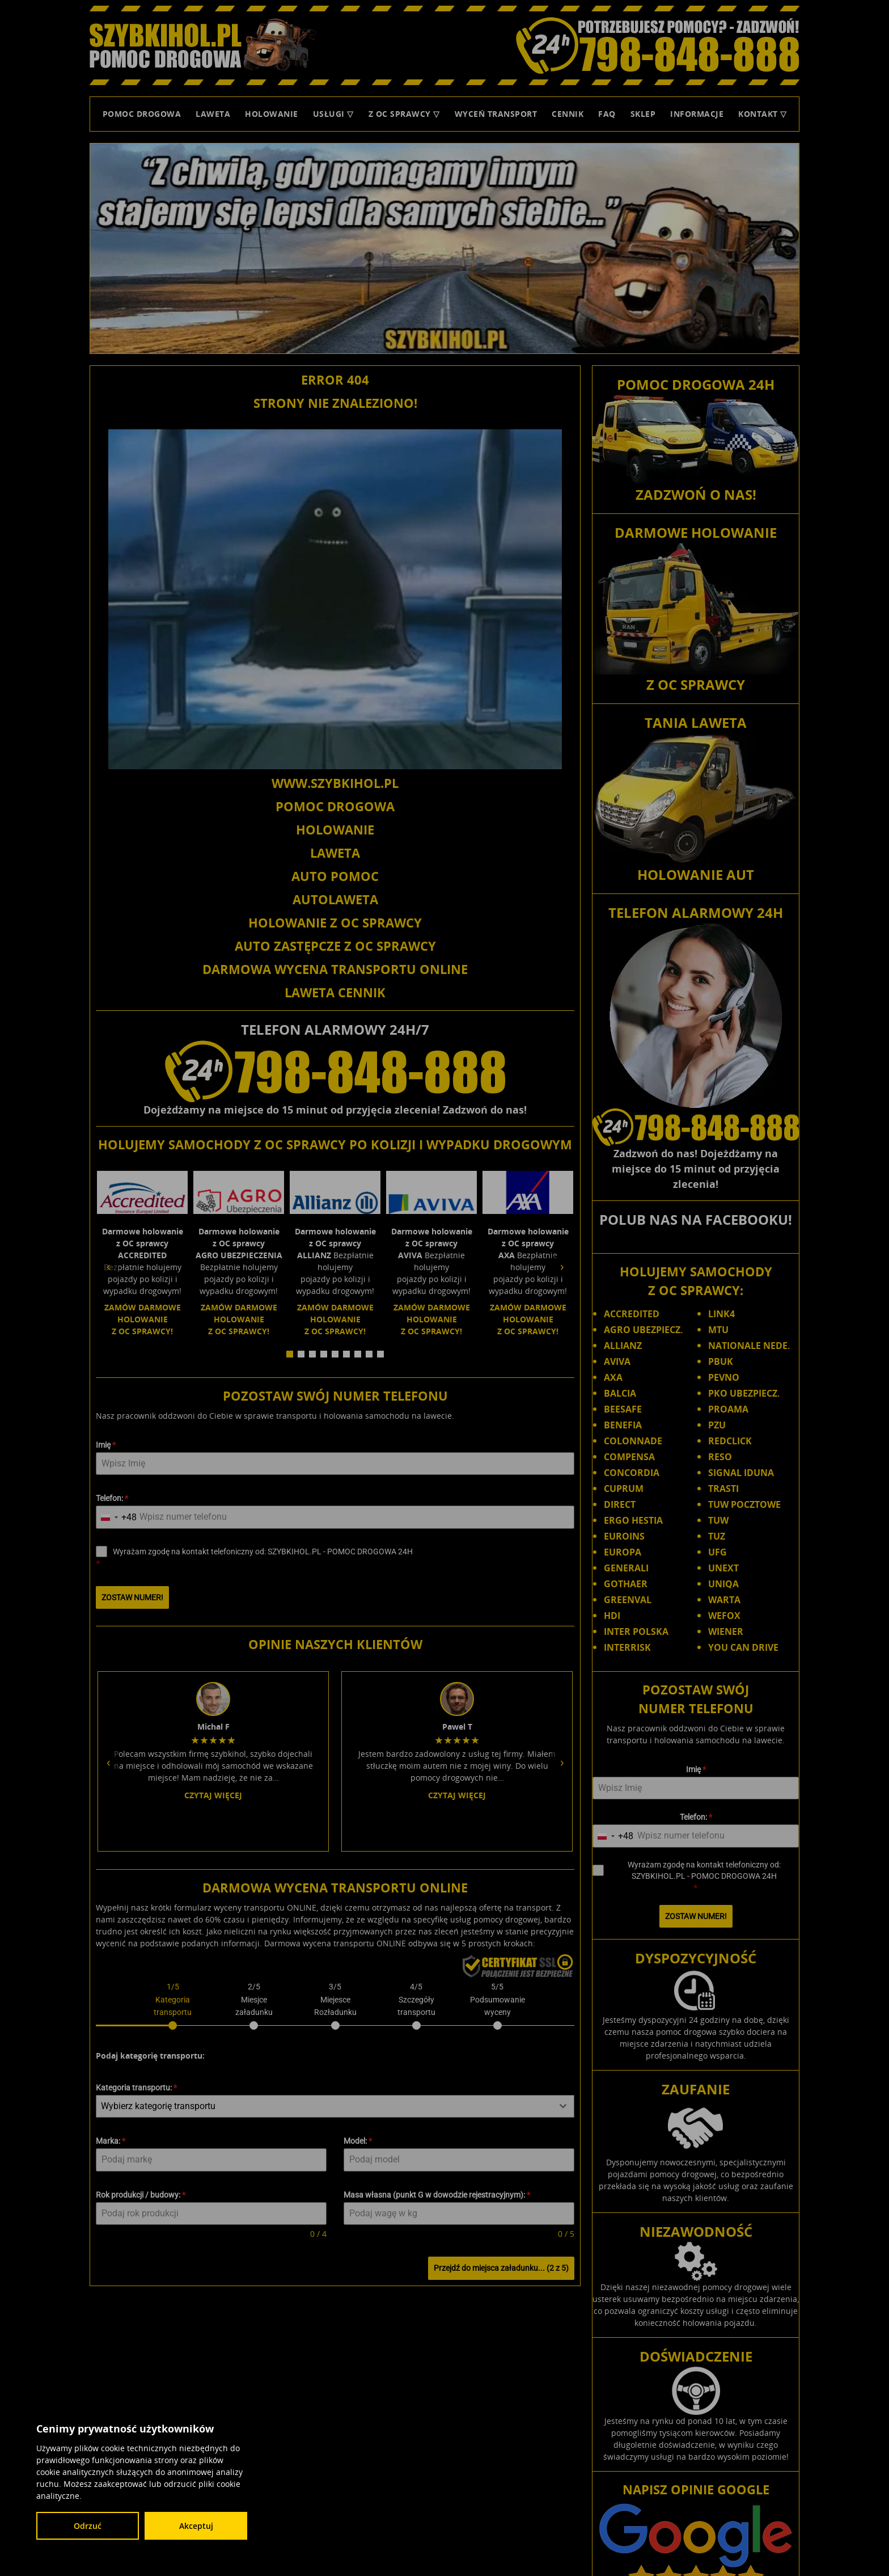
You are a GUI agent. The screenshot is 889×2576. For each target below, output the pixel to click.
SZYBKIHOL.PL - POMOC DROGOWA (675, 2457)
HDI (612, 1615)
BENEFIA (623, 1425)
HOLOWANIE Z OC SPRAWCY (335, 922)
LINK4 (721, 1314)
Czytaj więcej (213, 1592)
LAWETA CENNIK (335, 992)
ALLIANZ (623, 1345)
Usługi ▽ (333, 113)
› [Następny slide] (562, 1255)
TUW (718, 1520)
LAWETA (335, 852)
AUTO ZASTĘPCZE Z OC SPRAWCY (335, 945)
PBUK (720, 1361)
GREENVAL (627, 1599)
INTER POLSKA (636, 1631)
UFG (717, 1552)
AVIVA (617, 1361)
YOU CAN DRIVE (743, 1647)
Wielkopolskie (655, 2512)
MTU (718, 1329)
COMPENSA (629, 1457)
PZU (717, 1425)
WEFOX (724, 1615)
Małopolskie (618, 2490)
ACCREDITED (631, 1314)
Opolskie (712, 2490)
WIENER (725, 1631)
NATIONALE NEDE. (749, 1345)
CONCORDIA (631, 1472)
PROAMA (728, 1409)
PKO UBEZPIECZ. (744, 1393)
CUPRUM (624, 1488)
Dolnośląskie (595, 2479)
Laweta (213, 113)
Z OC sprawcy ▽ (404, 113)
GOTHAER (625, 1584)
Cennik (567, 113)
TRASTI (723, 1488)
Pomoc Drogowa (142, 113)
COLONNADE (633, 1441)
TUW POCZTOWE (744, 1504)
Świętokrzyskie (706, 2502)
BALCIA (620, 1393)
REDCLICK (730, 1441)
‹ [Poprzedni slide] (109, 1255)
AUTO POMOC (335, 875)
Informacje (696, 113)
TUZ (716, 1536)
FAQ (607, 113)
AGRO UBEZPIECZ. (643, 1329)
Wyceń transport (496, 113)
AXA (613, 1377)
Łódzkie (578, 2490)
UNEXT (723, 1568)
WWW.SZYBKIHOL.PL (335, 782)
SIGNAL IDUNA (741, 1472)
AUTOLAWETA (335, 899)
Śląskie (662, 2502)
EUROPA (622, 1552)
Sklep (643, 113)
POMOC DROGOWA (335, 806)
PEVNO (723, 1377)
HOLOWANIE (335, 829)
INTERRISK (627, 1647)
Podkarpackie (757, 2490)
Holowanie (271, 113)
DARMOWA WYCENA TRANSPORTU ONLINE (335, 968)
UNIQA (723, 1584)
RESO (720, 1457)
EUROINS (624, 1536)
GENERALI (626, 1568)
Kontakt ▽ (762, 113)
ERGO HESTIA (633, 1520)
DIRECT (620, 1504)
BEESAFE (623, 1409)
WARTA (724, 1599)
